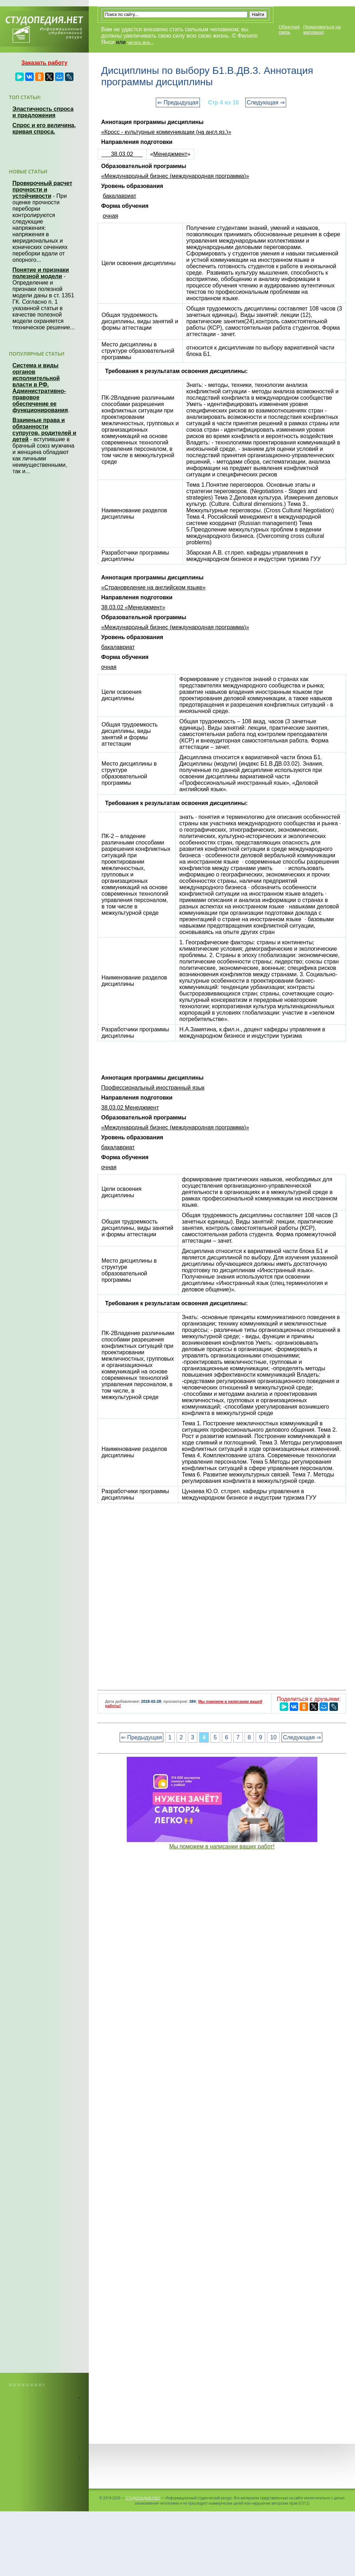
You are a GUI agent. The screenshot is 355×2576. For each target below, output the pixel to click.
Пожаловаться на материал (321, 29)
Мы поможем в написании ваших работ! (222, 1846)
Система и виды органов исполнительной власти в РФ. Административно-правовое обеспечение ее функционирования (40, 387)
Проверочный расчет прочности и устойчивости (42, 189)
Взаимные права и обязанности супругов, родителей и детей (44, 429)
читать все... (140, 42)
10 (273, 1737)
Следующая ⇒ (266, 102)
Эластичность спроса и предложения (42, 112)
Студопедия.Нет (143, 2497)
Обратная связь (289, 29)
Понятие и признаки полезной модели (40, 273)
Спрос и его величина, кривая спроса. (44, 128)
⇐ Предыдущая (177, 102)
